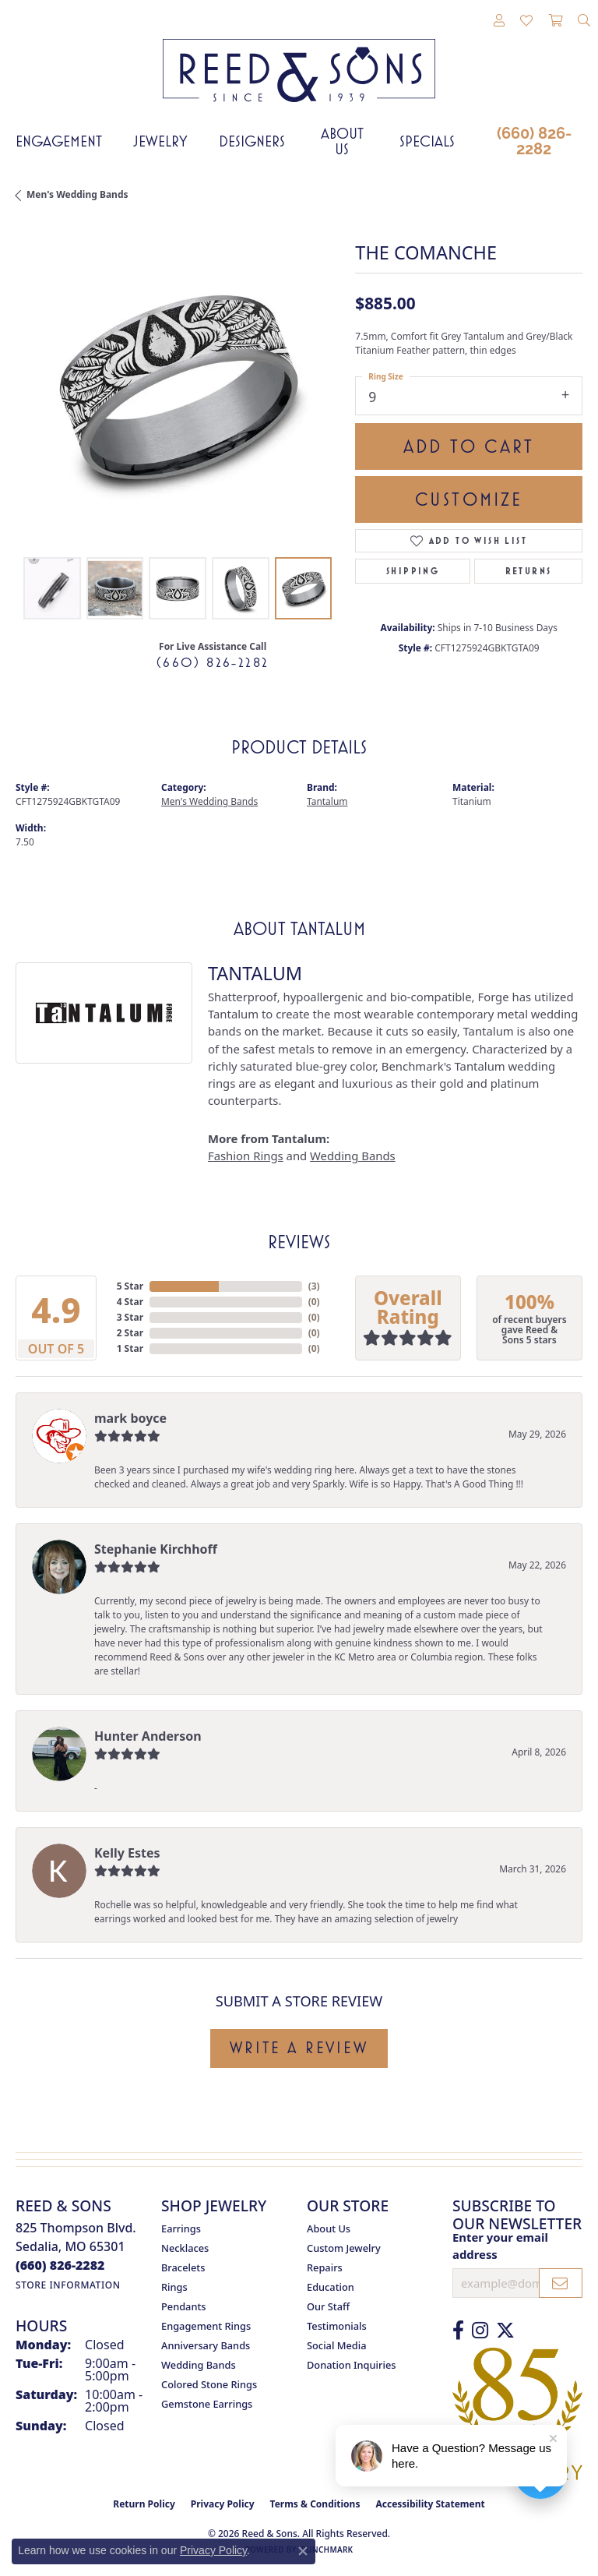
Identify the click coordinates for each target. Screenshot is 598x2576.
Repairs (325, 2267)
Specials (427, 141)
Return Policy (144, 2504)
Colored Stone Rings (209, 2384)
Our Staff (328, 2306)
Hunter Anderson (148, 1736)
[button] (499, 21)
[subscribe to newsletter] (560, 2283)
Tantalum (327, 801)
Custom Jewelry (344, 2248)
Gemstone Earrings (206, 2404)
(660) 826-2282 (534, 141)
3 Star (130, 1317)
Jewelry (160, 141)
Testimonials (337, 2326)
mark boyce (130, 1418)
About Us (342, 141)
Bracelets (183, 2267)
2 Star (130, 1332)
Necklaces (185, 2248)
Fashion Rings (245, 1155)
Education (330, 2287)
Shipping (412, 571)
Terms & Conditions (315, 2504)
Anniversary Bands (205, 2345)
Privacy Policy (223, 2504)
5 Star (130, 1286)
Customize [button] (469, 499)
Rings (174, 2287)
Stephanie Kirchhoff (155, 1549)
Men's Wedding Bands (77, 194)
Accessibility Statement (429, 2504)
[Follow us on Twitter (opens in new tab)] (505, 2330)
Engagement (59, 141)
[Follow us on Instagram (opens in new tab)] (480, 2330)
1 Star (130, 1348)
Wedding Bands (353, 1155)
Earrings (181, 2228)
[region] (177, 386)
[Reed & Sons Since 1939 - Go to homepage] (299, 59)
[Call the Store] (60, 2265)
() (314, 1286)
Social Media (337, 2345)
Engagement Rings (206, 2326)
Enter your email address (500, 2245)
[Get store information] (68, 2285)
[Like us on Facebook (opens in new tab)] (458, 2330)
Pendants (183, 2306)
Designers (252, 141)
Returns (528, 571)
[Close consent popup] (303, 2551)
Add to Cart (468, 446)
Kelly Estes (127, 1852)
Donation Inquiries (351, 2365)
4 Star (130, 1301)
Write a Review (299, 2047)
